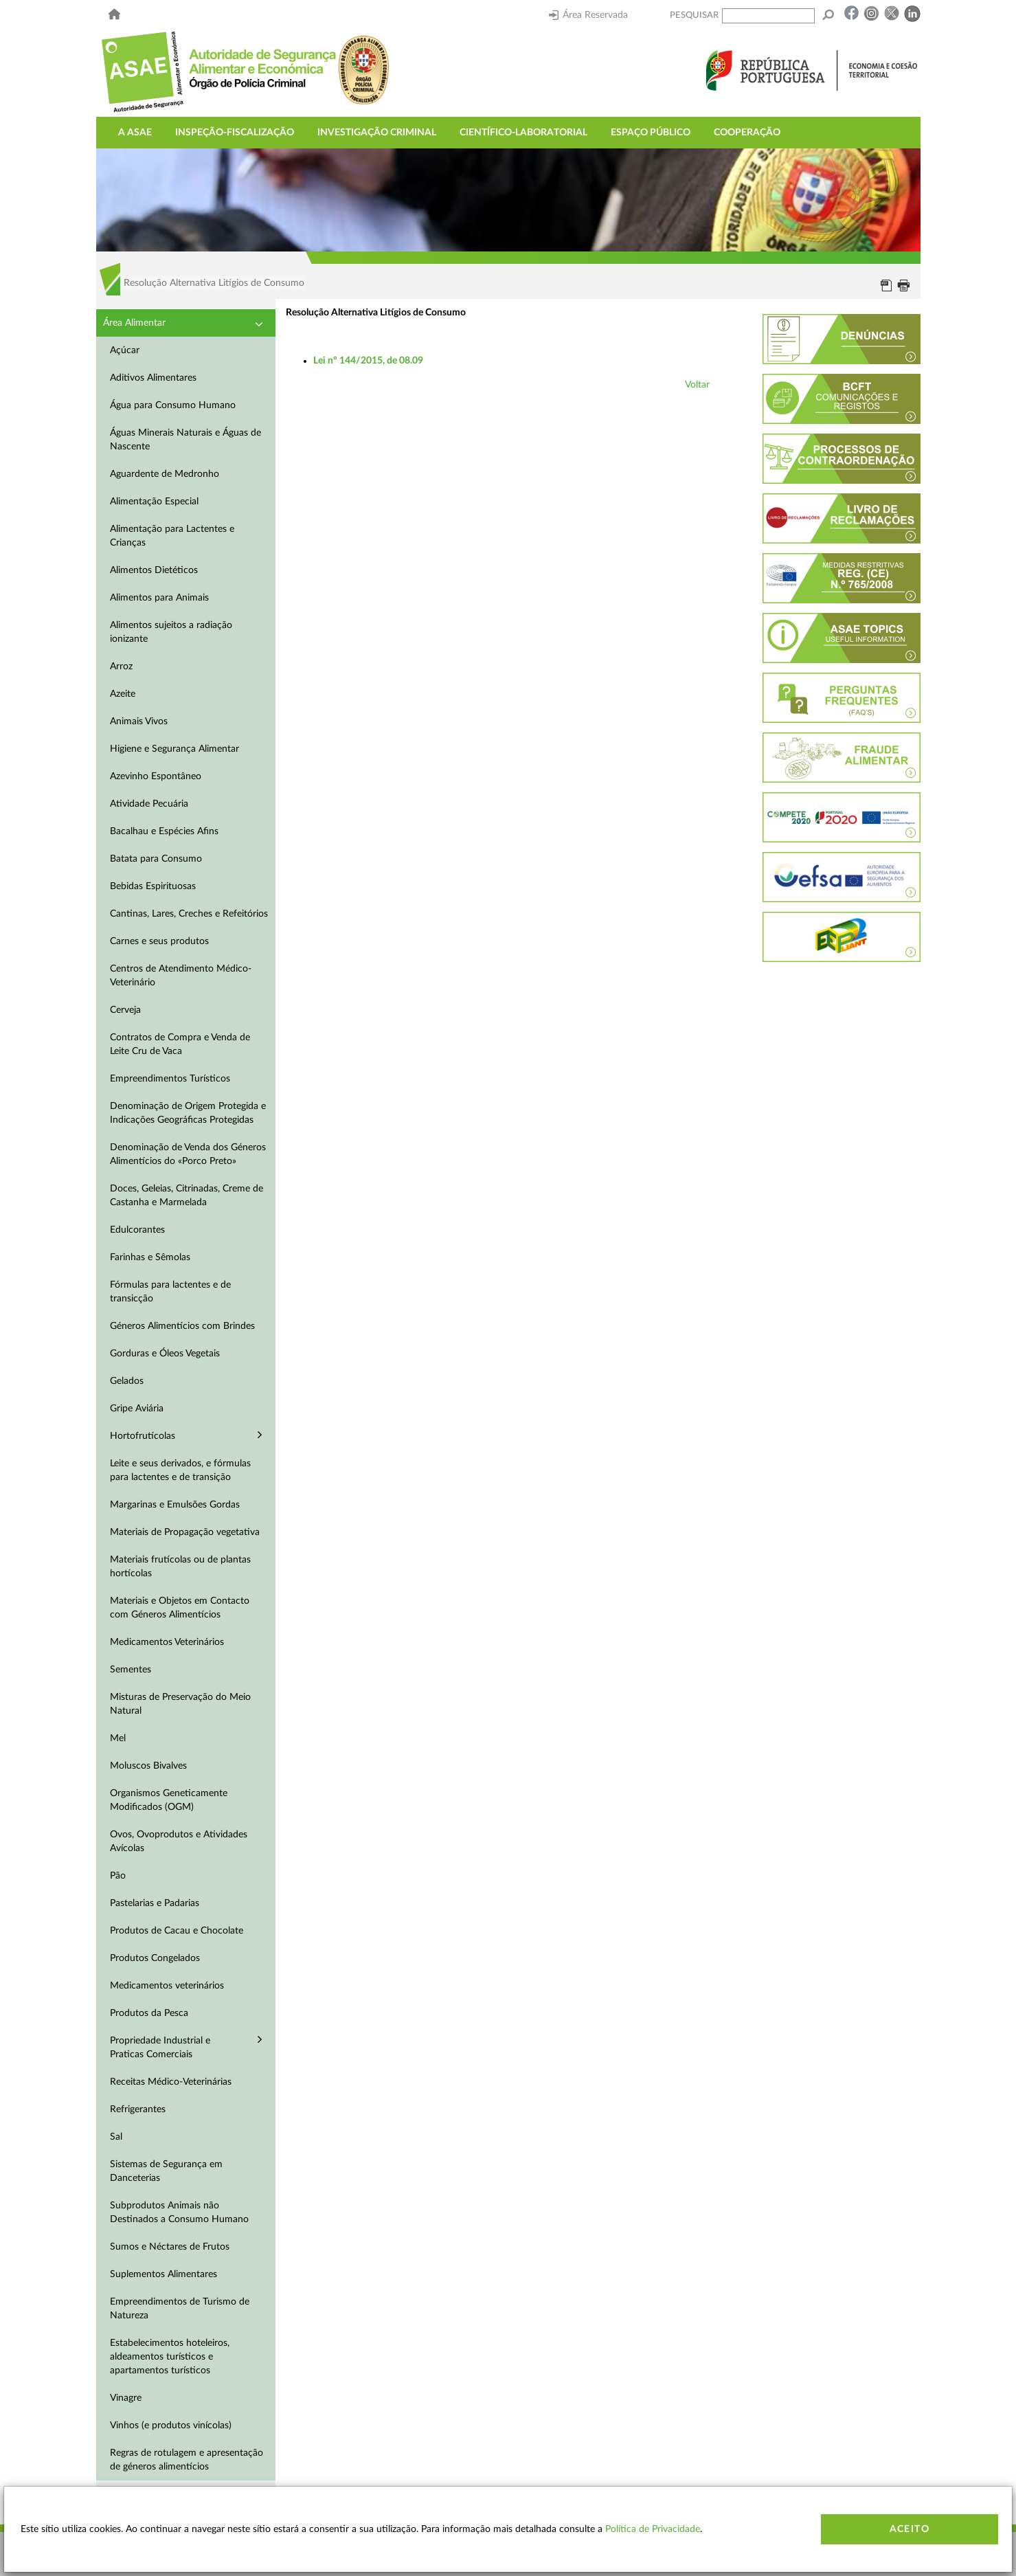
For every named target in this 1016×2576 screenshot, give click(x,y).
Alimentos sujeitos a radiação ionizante (171, 632)
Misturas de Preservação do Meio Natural (180, 1704)
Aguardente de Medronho (164, 474)
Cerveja (125, 1010)
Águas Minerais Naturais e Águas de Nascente (185, 439)
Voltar (697, 385)
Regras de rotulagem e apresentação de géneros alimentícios (186, 2460)
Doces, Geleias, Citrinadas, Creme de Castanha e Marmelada (186, 1195)
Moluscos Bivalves (148, 1766)
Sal (116, 2137)
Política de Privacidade (652, 2529)
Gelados (127, 1381)
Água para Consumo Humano (173, 405)
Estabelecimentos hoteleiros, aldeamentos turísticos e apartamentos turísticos (169, 2356)
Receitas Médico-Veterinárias (171, 2082)
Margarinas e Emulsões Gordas (175, 1505)
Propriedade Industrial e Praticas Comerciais (160, 2047)
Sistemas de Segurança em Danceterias (166, 2171)
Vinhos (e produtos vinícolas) (171, 2425)
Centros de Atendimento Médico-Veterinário (180, 975)
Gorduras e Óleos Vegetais (165, 1353)
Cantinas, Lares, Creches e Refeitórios (189, 914)
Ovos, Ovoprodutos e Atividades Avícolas (178, 1841)
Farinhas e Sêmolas (150, 1257)
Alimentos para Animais (159, 598)
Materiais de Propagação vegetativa (185, 1532)
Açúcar (124, 350)
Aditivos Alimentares (153, 378)
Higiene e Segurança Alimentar (174, 749)
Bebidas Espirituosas (153, 886)
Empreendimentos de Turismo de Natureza (179, 2308)
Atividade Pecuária (149, 804)
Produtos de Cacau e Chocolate (176, 1931)
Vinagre (126, 2398)
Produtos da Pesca (149, 2013)
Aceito (909, 2529)
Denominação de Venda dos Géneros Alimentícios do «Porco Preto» (188, 1154)
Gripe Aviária (136, 1408)
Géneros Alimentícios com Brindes (182, 1326)
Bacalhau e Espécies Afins (164, 831)
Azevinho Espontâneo (155, 776)
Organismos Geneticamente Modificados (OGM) (168, 1800)
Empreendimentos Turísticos (170, 1079)
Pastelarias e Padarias (154, 1903)
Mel (118, 1738)
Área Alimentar (134, 323)
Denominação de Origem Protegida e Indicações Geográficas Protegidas (188, 1113)
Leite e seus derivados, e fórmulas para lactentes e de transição (180, 1470)
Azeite (122, 694)
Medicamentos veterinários (167, 1986)
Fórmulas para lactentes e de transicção (170, 1291)
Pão (118, 1876)
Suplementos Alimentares (163, 2274)
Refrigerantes (138, 2109)
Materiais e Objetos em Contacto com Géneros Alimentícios (179, 1608)
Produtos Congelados (155, 1958)
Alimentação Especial (154, 501)
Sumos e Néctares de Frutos (169, 2247)
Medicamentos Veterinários (167, 1642)
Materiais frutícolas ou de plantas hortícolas (180, 1566)
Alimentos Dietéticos (154, 570)
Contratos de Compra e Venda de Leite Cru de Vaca (180, 1044)
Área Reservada (588, 15)
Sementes (130, 1670)
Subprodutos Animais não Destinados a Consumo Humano (179, 2212)
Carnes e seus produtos (159, 941)
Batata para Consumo (156, 859)
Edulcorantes (137, 1230)
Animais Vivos (139, 721)
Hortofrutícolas (142, 1436)
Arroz (121, 666)
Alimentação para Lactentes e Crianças (172, 536)
